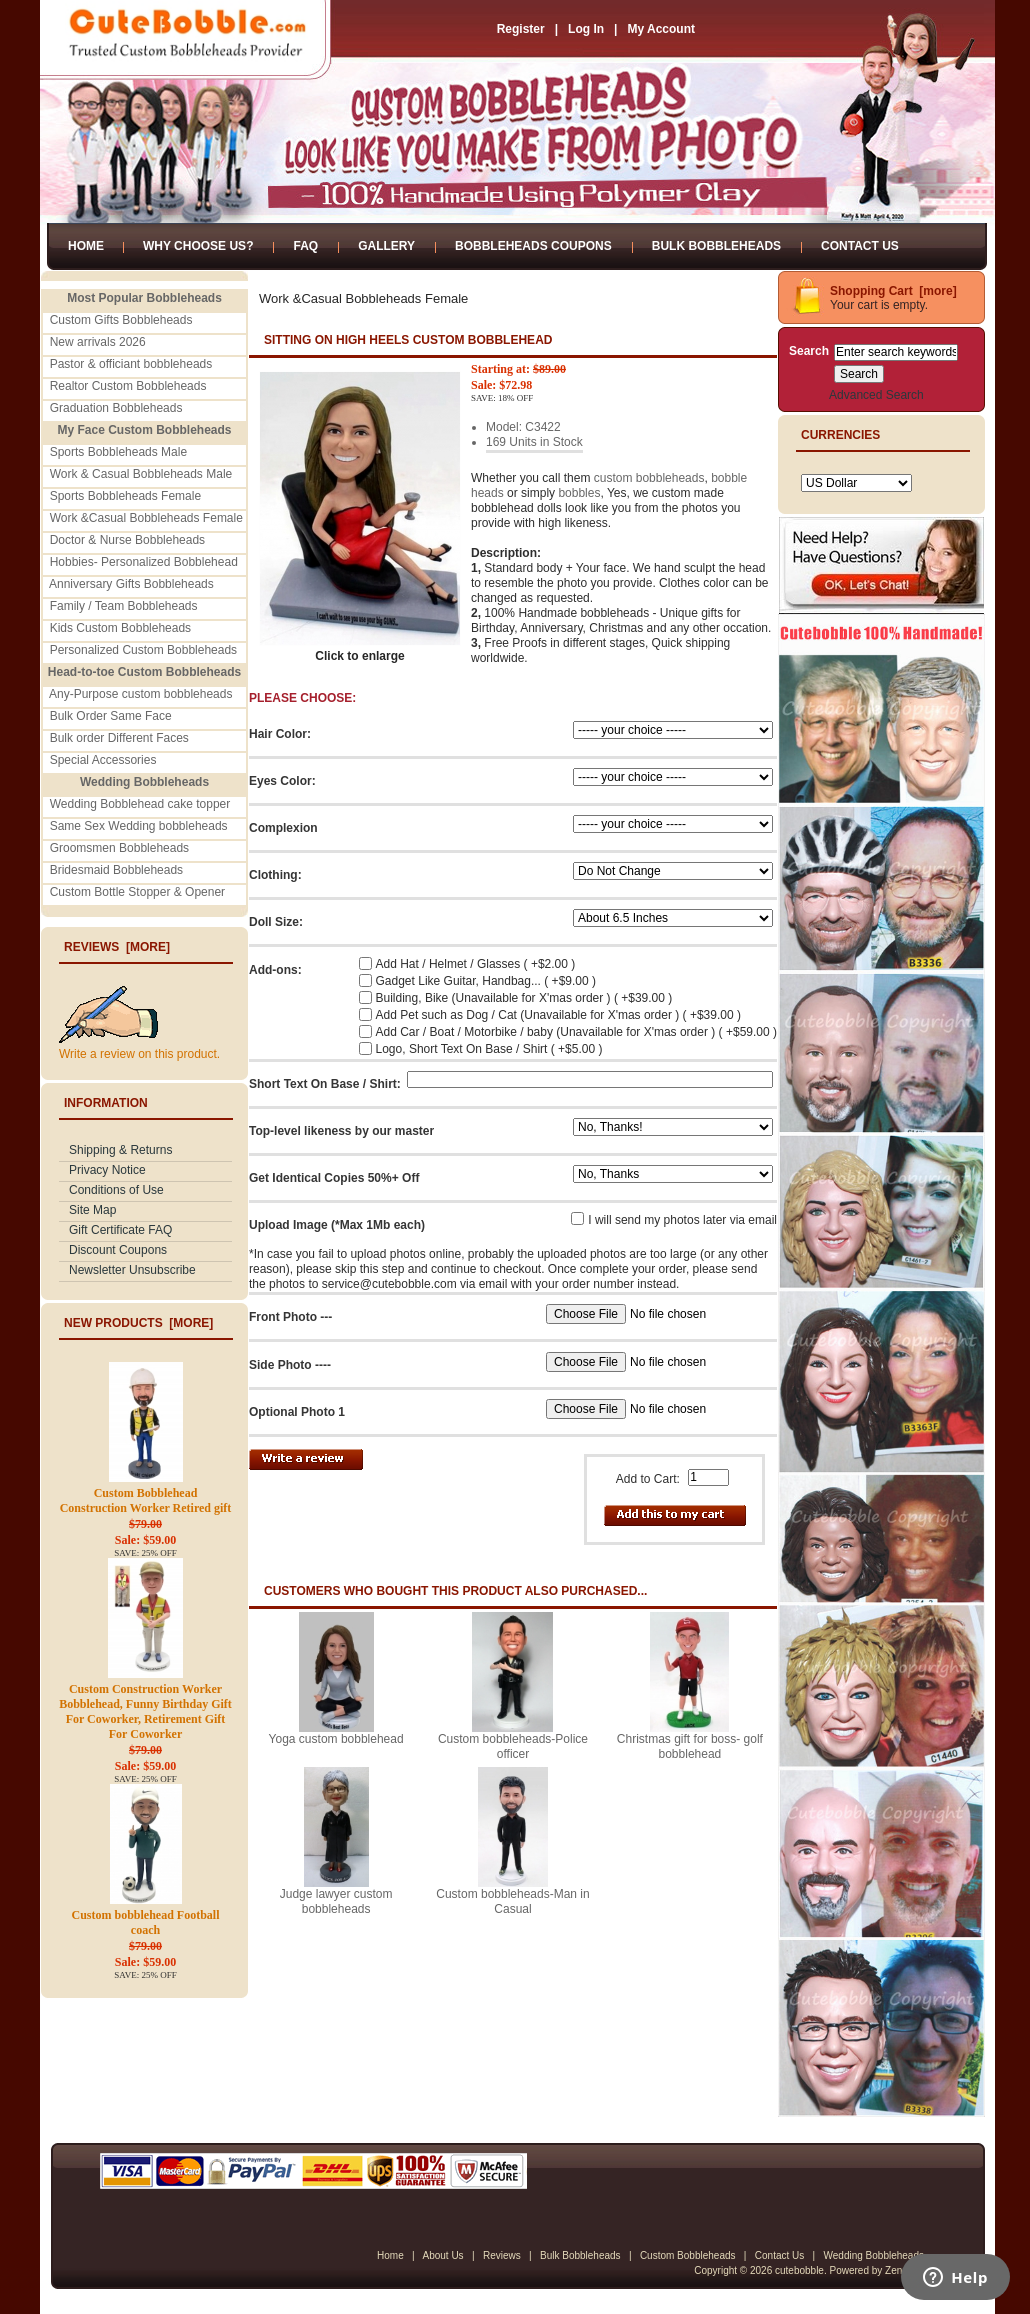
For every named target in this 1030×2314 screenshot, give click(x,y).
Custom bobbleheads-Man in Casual (512, 1901)
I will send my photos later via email (682, 1220)
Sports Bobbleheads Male (118, 452)
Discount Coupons (118, 1250)
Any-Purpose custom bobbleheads (140, 694)
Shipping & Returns (120, 1150)
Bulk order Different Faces (119, 738)
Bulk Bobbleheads (716, 246)
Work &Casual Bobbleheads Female (146, 518)
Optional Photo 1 (297, 1412)
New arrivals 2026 (98, 342)
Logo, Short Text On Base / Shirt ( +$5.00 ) (489, 1049)
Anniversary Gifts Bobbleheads (131, 584)
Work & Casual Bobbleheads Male (141, 474)
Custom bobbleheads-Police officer (513, 1746)
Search (809, 351)
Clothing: (275, 875)
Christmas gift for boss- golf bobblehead (690, 1746)
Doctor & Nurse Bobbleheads (127, 540)
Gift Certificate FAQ (120, 1230)
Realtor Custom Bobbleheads (128, 386)
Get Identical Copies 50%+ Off (334, 1178)
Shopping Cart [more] (893, 291)
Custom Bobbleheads (688, 2255)
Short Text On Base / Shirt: (325, 1084)
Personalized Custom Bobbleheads (143, 650)
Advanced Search (876, 395)
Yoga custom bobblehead (336, 1739)
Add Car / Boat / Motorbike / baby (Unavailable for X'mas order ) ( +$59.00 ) (576, 1032)
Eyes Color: (282, 781)
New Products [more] (138, 1323)
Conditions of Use (116, 1190)
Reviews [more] (117, 947)
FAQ (305, 246)
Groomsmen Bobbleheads (119, 848)
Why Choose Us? (198, 246)
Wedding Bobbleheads (874, 2255)
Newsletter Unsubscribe (132, 1270)
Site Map (92, 1210)
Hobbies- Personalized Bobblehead (144, 562)
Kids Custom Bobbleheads (120, 628)
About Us (442, 2255)
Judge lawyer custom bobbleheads (336, 1901)
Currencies (840, 435)
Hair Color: (280, 734)
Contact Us (860, 246)
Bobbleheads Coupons (533, 246)
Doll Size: (276, 922)
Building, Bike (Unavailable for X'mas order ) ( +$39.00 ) (524, 998)
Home (86, 246)
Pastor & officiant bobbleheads (131, 364)
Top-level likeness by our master (341, 1131)
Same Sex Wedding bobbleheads (139, 826)
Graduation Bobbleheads (116, 408)
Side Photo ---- (290, 1365)
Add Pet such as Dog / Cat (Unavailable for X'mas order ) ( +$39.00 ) (558, 1015)
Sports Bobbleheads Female (125, 496)
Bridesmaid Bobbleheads (116, 870)
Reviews (502, 2255)
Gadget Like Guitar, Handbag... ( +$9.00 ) (486, 981)
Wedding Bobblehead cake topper (140, 804)
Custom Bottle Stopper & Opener (137, 892)
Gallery (386, 246)
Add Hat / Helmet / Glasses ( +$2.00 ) (476, 964)
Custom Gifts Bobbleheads (121, 320)
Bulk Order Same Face (111, 716)
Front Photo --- (290, 1317)
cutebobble (799, 2270)
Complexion (283, 828)
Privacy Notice (107, 1170)
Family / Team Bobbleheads (124, 606)
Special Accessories (103, 760)
